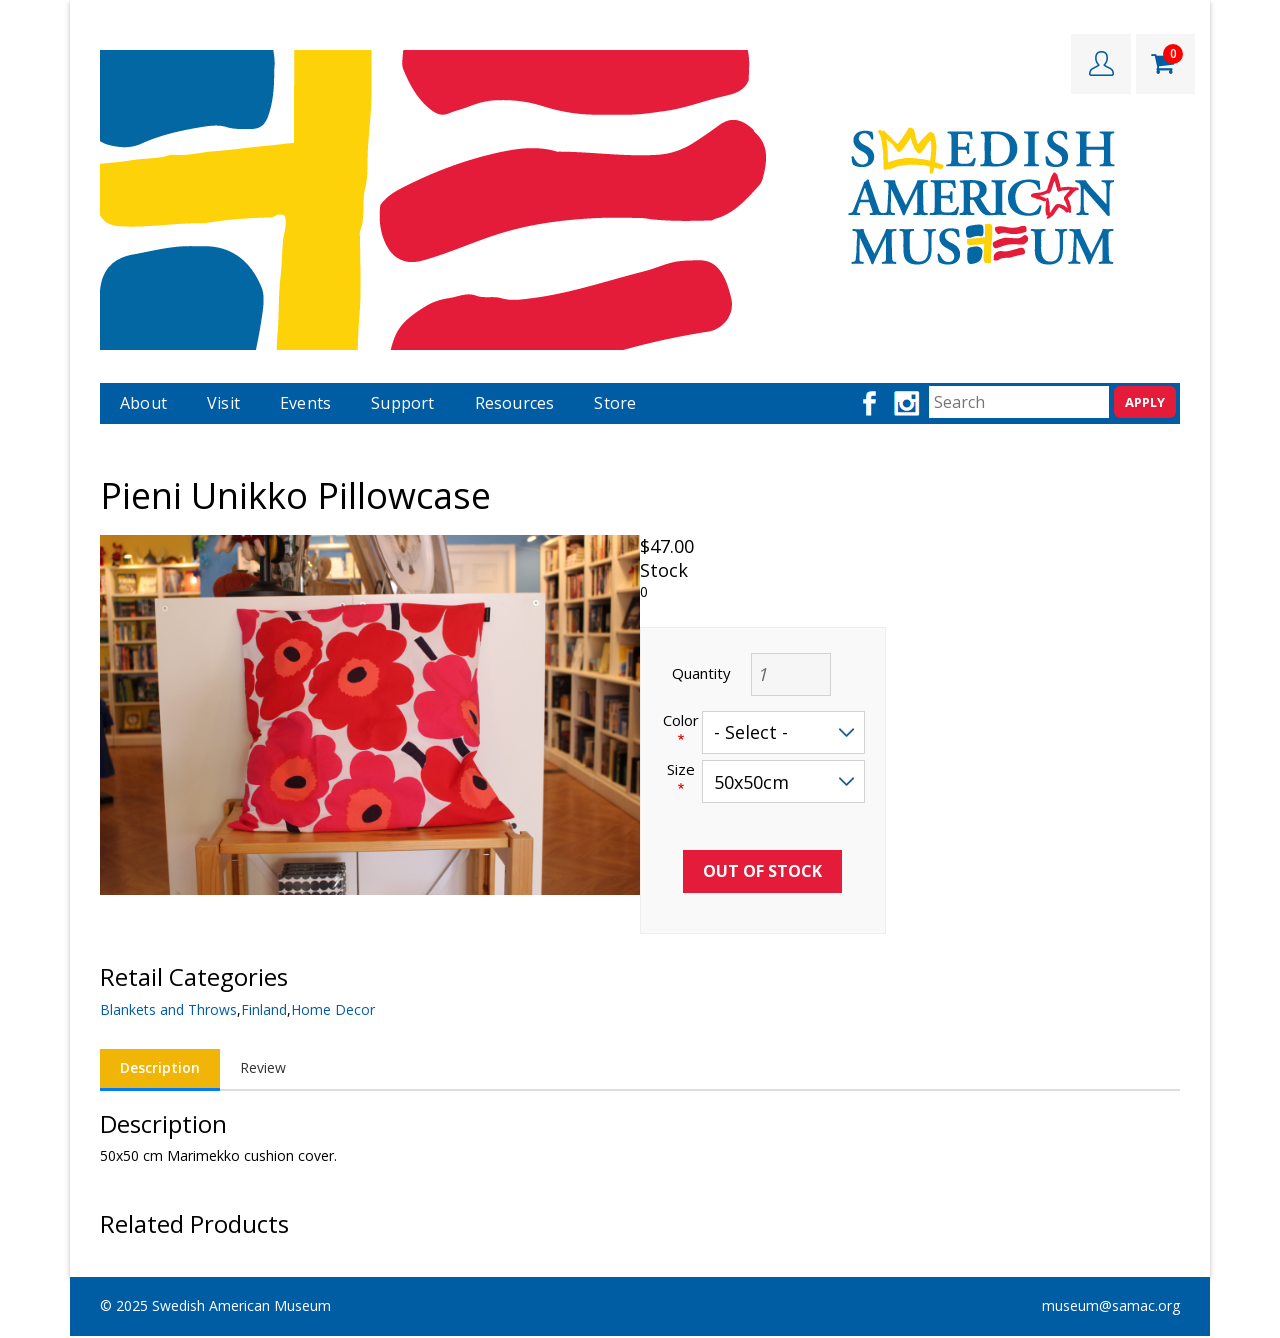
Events (305, 403)
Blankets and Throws (168, 1009)
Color (681, 720)
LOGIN (1101, 64)
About (143, 403)
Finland (264, 1009)
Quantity (701, 673)
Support (402, 403)
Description (160, 1067)
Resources (515, 403)
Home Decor (333, 1009)
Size (681, 769)
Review (263, 1067)
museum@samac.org (1111, 1305)
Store (615, 403)
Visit (223, 403)
